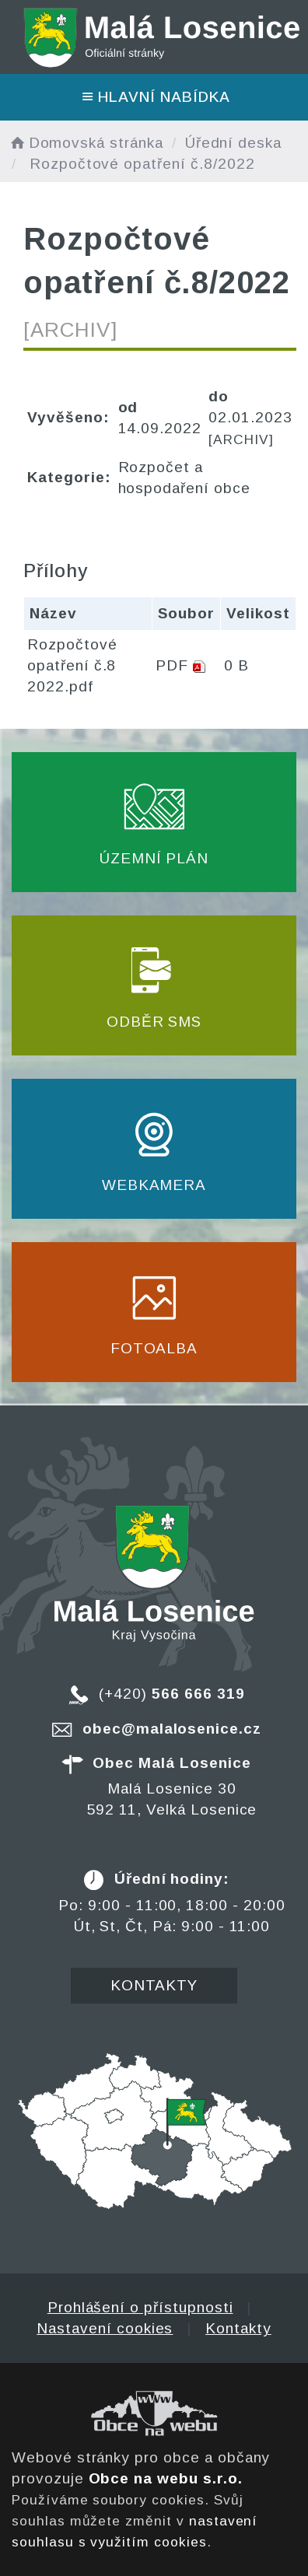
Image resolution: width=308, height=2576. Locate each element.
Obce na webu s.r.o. (166, 2478)
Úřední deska (233, 143)
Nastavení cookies (105, 2328)
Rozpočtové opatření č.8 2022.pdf (72, 665)
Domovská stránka (85, 143)
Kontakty (154, 1985)
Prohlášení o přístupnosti (140, 2307)
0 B (236, 665)
